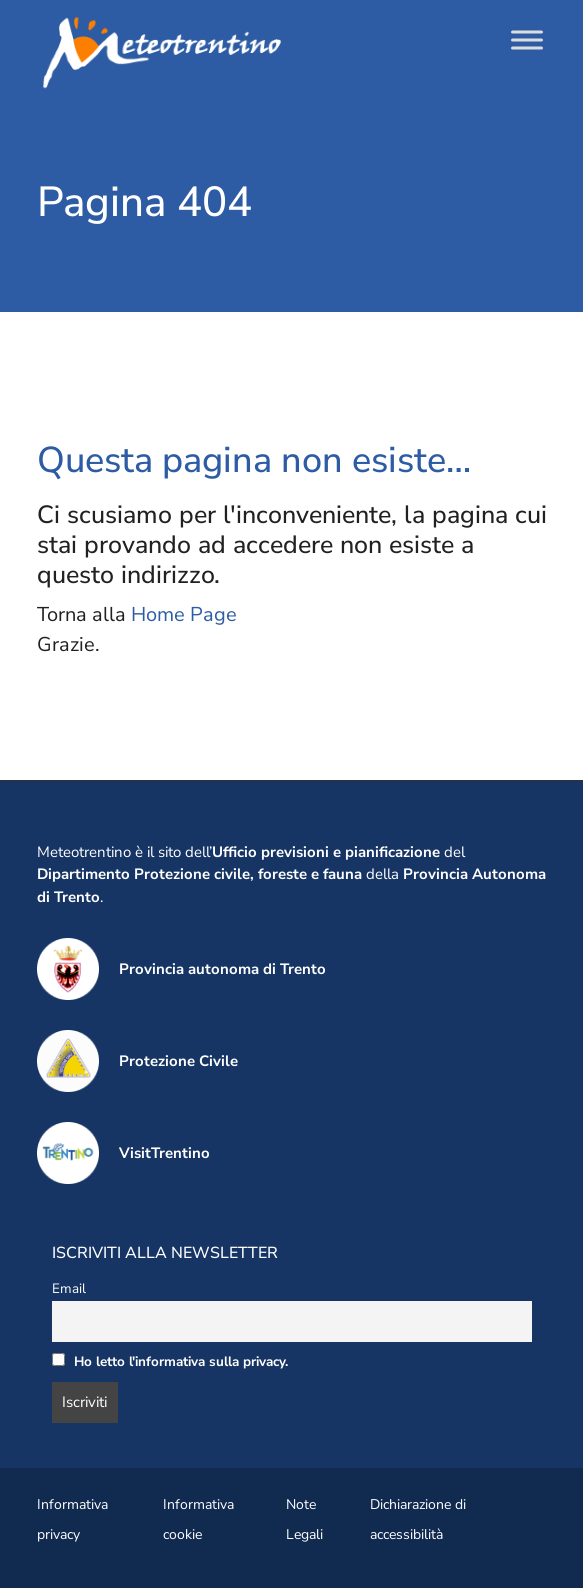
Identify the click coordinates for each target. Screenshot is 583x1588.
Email (69, 1288)
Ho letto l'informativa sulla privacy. (181, 1361)
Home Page (184, 614)
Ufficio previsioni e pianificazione (326, 852)
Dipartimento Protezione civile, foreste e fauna (199, 874)
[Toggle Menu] (527, 39)
